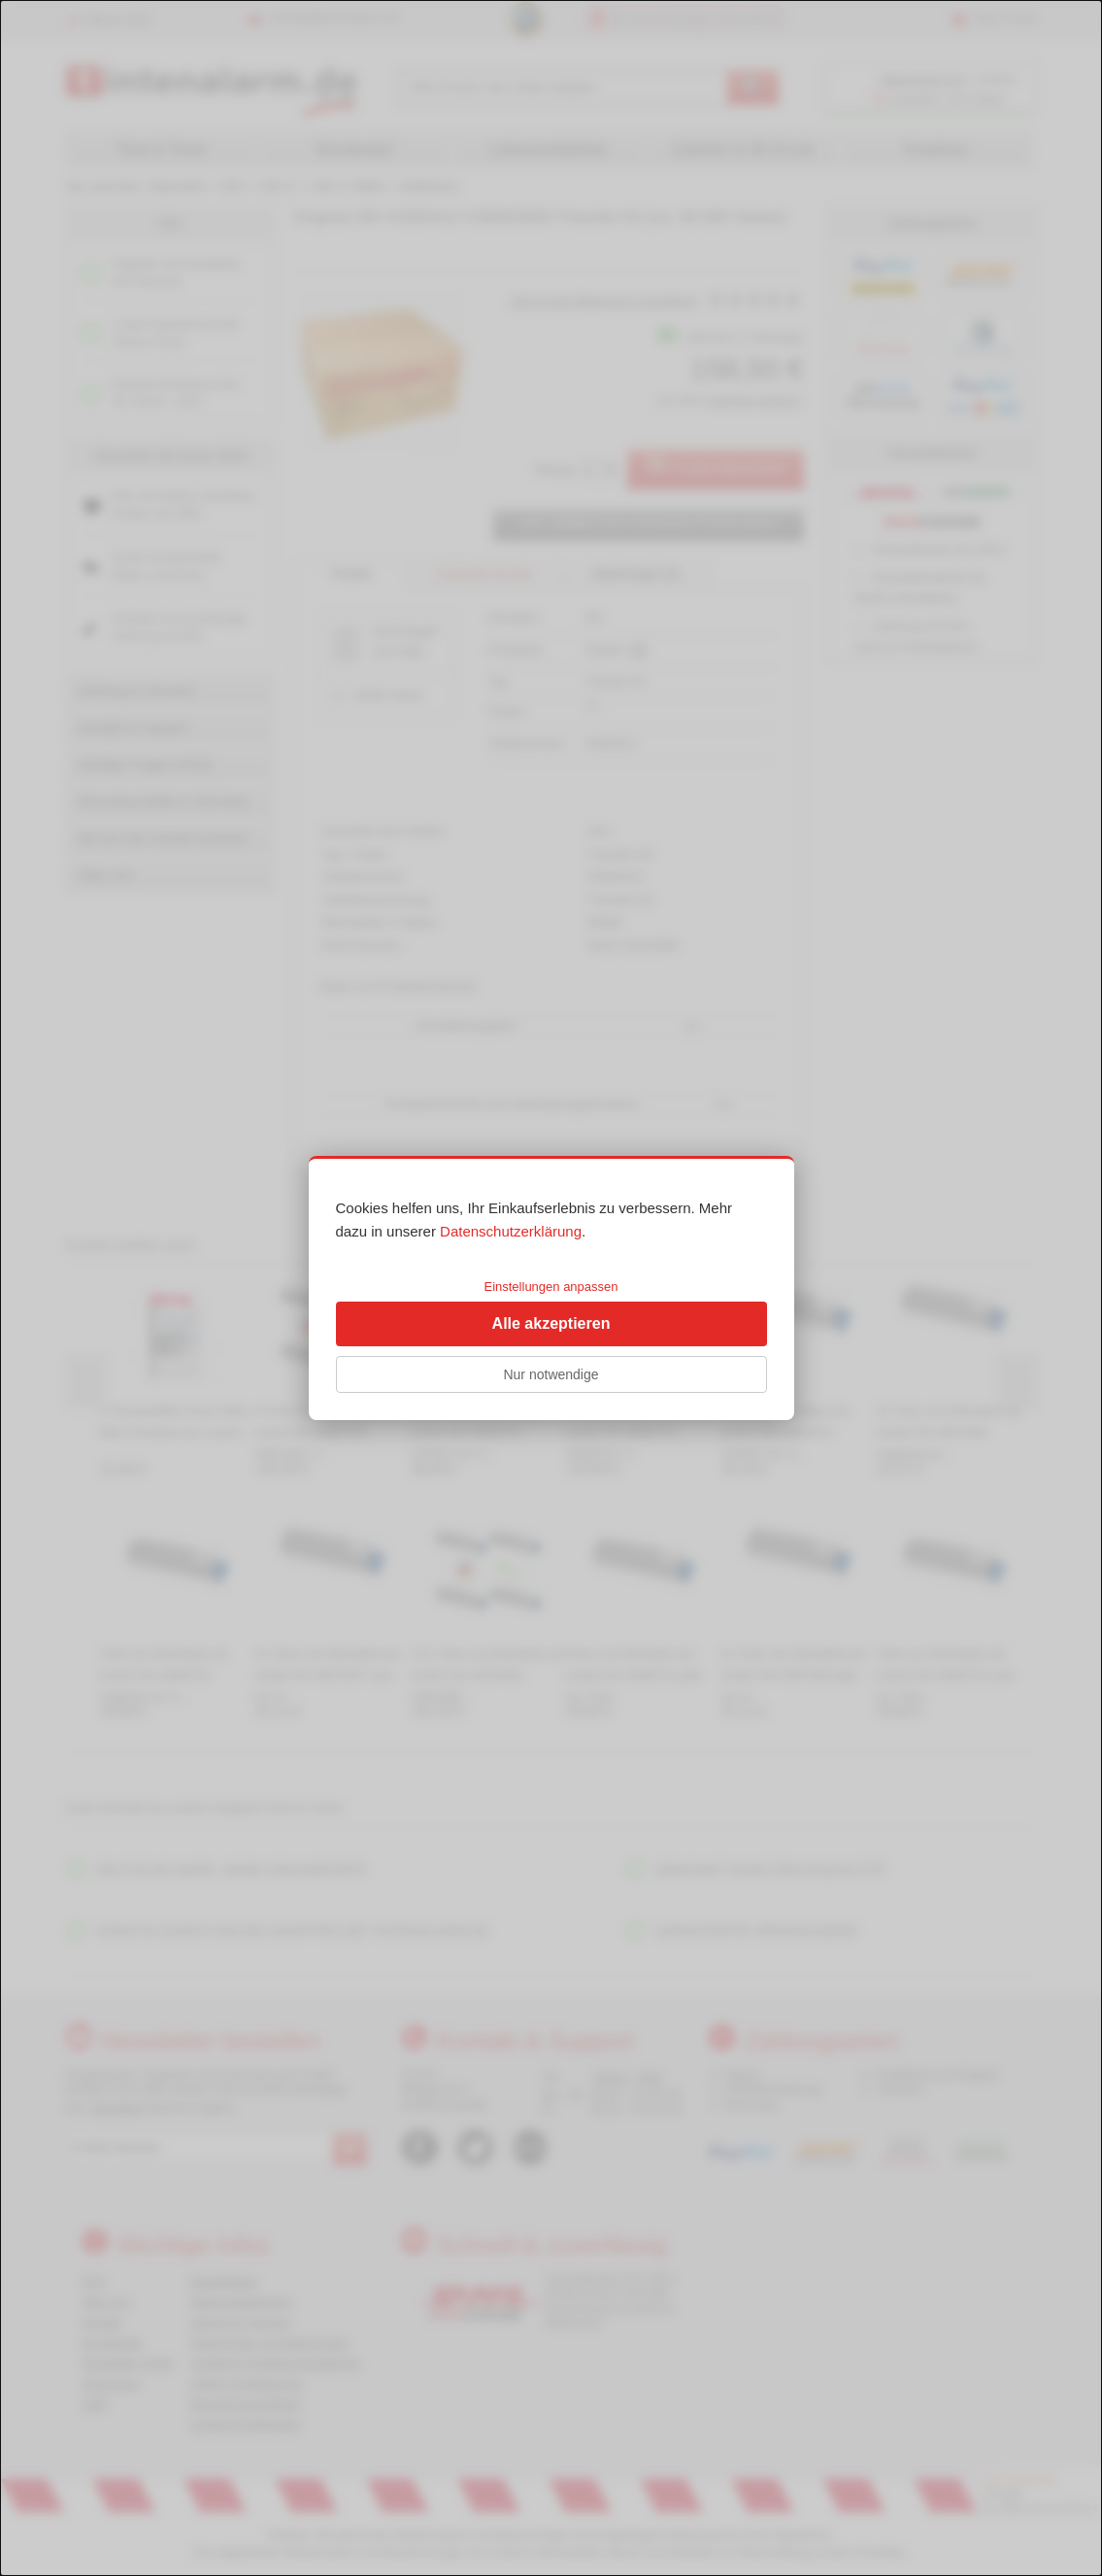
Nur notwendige (550, 1374)
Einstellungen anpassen (551, 1286)
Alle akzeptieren (551, 1323)
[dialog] (551, 1288)
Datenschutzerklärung (511, 1231)
